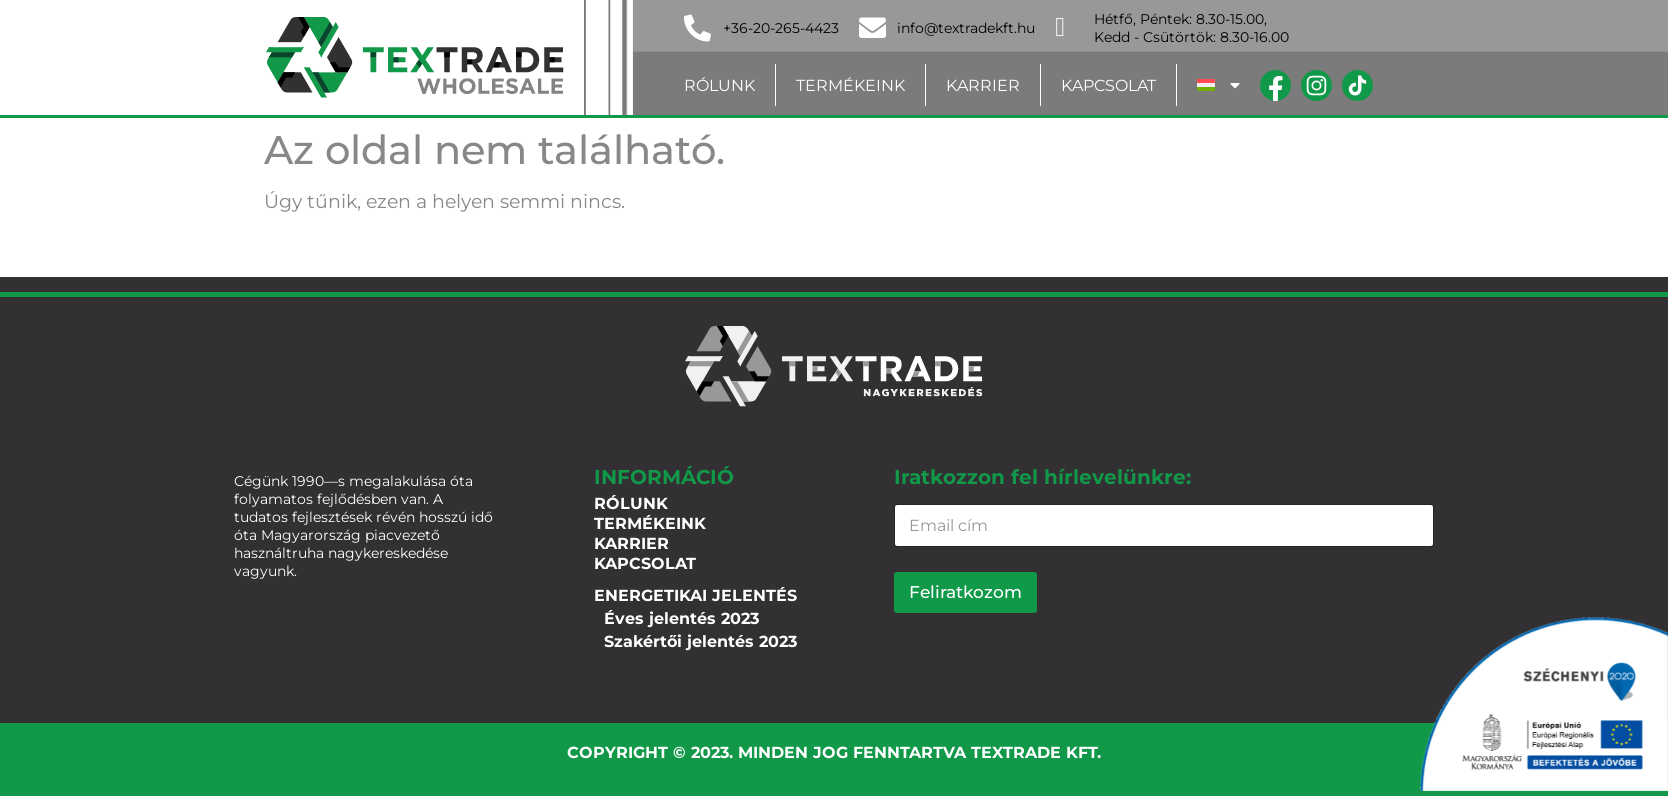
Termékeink (850, 85)
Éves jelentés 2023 (681, 618)
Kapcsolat (1108, 85)
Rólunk (719, 85)
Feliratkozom (965, 592)
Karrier (983, 85)
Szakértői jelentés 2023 (700, 641)
